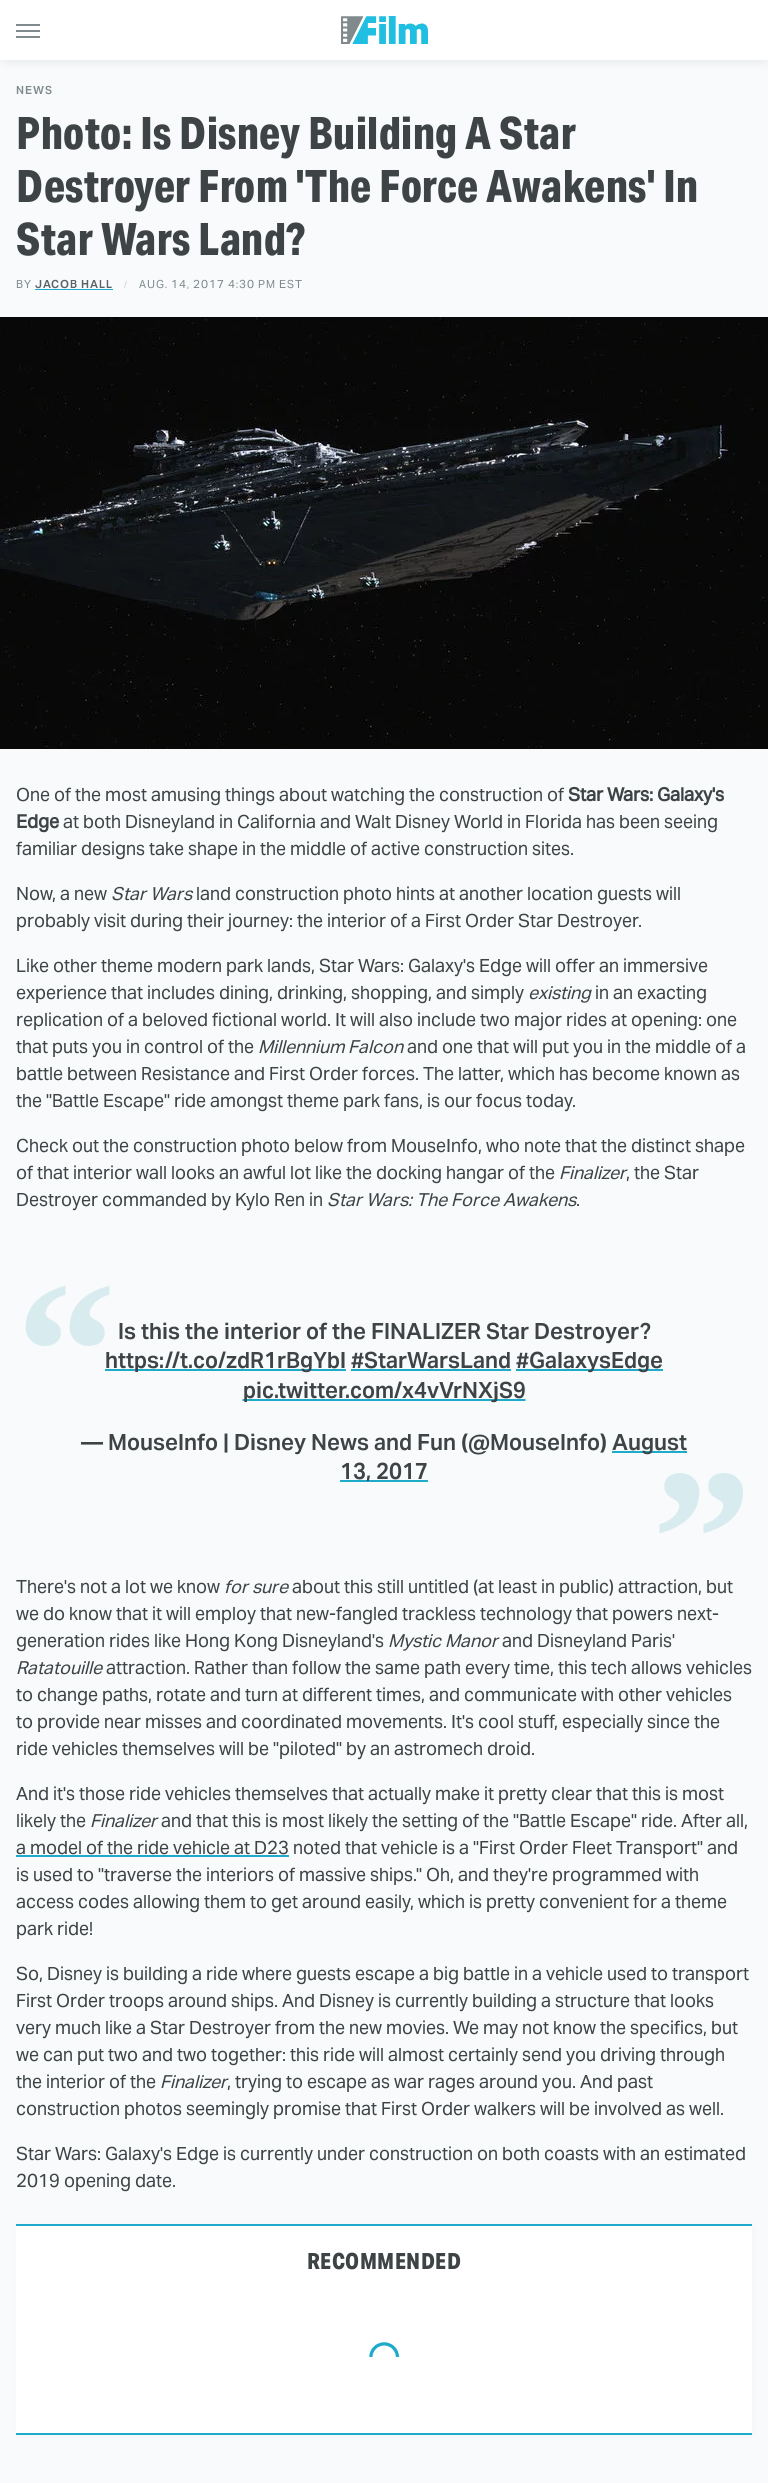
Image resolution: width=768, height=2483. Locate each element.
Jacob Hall (74, 284)
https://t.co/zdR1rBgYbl (225, 1360)
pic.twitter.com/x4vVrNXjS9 (384, 1390)
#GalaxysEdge (589, 1360)
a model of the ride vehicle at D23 (152, 1847)
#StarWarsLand (431, 1360)
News (34, 90)
